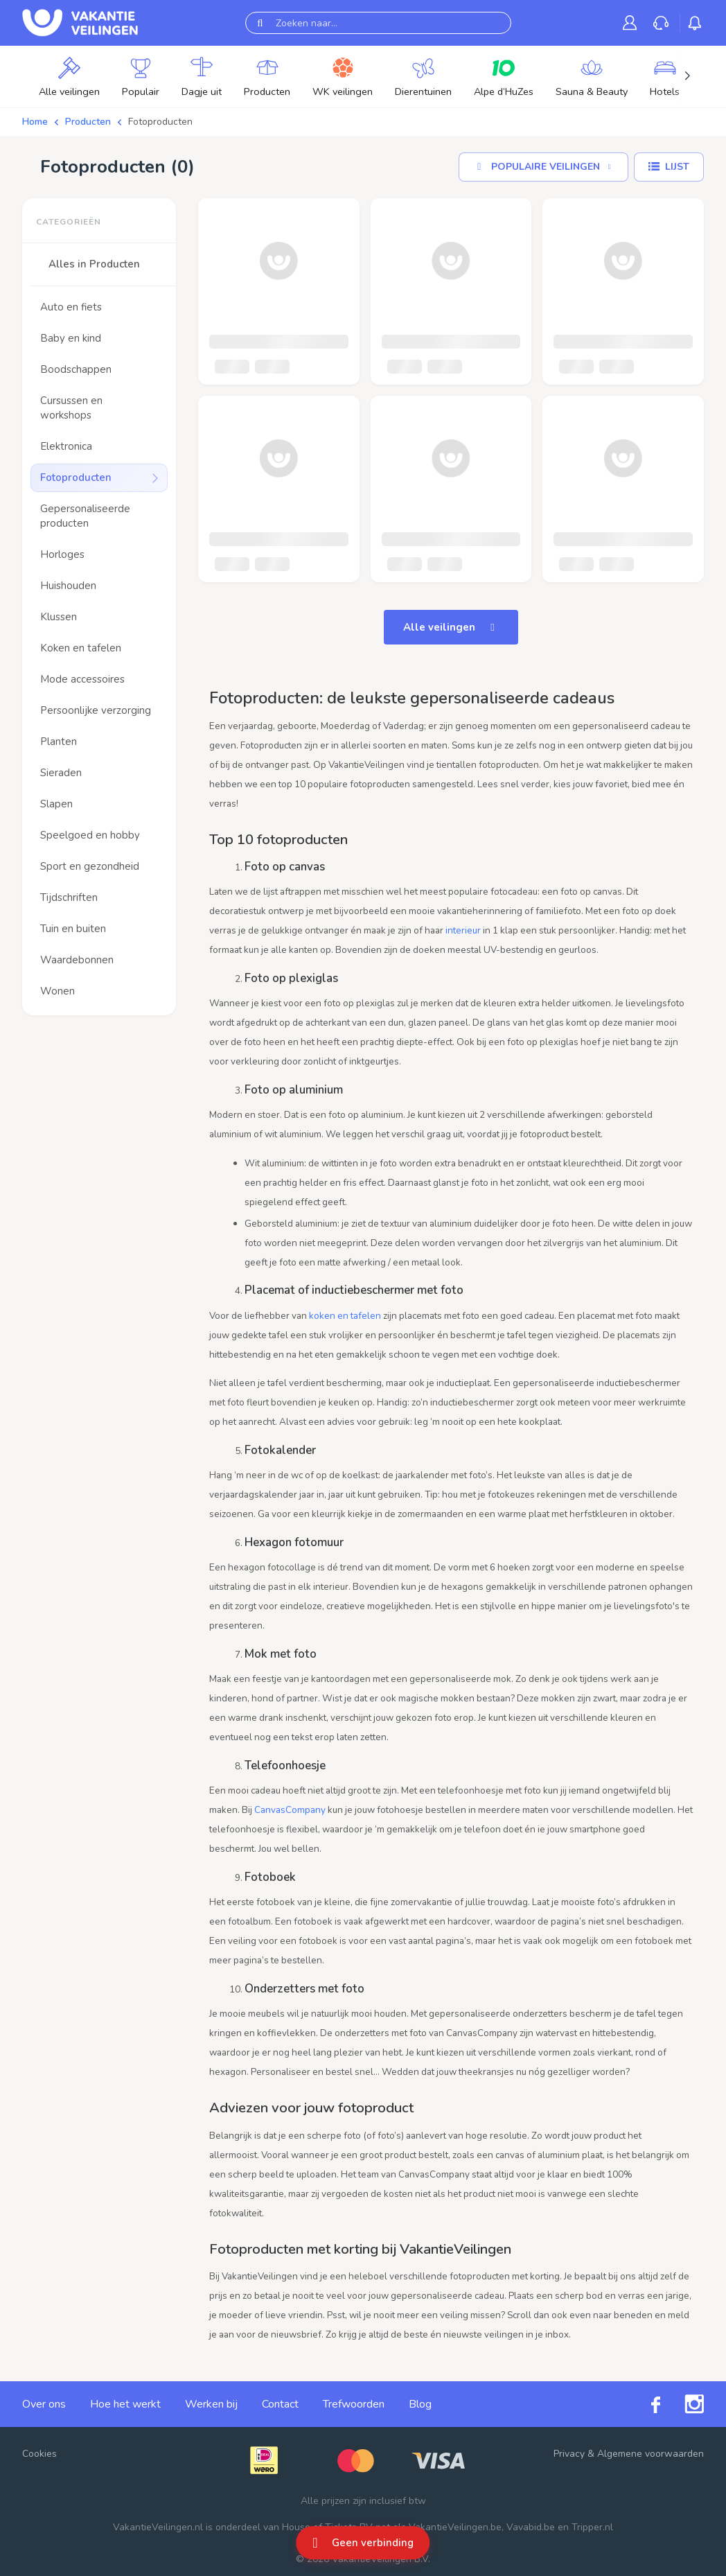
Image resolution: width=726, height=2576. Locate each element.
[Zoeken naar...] (378, 23)
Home (35, 121)
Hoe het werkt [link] (125, 2404)
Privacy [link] (569, 2453)
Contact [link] (280, 2404)
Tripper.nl (592, 2527)
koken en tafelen (345, 1315)
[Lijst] (669, 167)
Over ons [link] (44, 2404)
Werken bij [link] (211, 2404)
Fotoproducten (160, 121)
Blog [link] (420, 2404)
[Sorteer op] (543, 167)
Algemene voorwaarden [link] (650, 2453)
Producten (88, 121)
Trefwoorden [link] (353, 2404)
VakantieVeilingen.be (455, 2527)
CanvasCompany (290, 1809)
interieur (463, 930)
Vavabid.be (530, 2527)
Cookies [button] (39, 2453)
